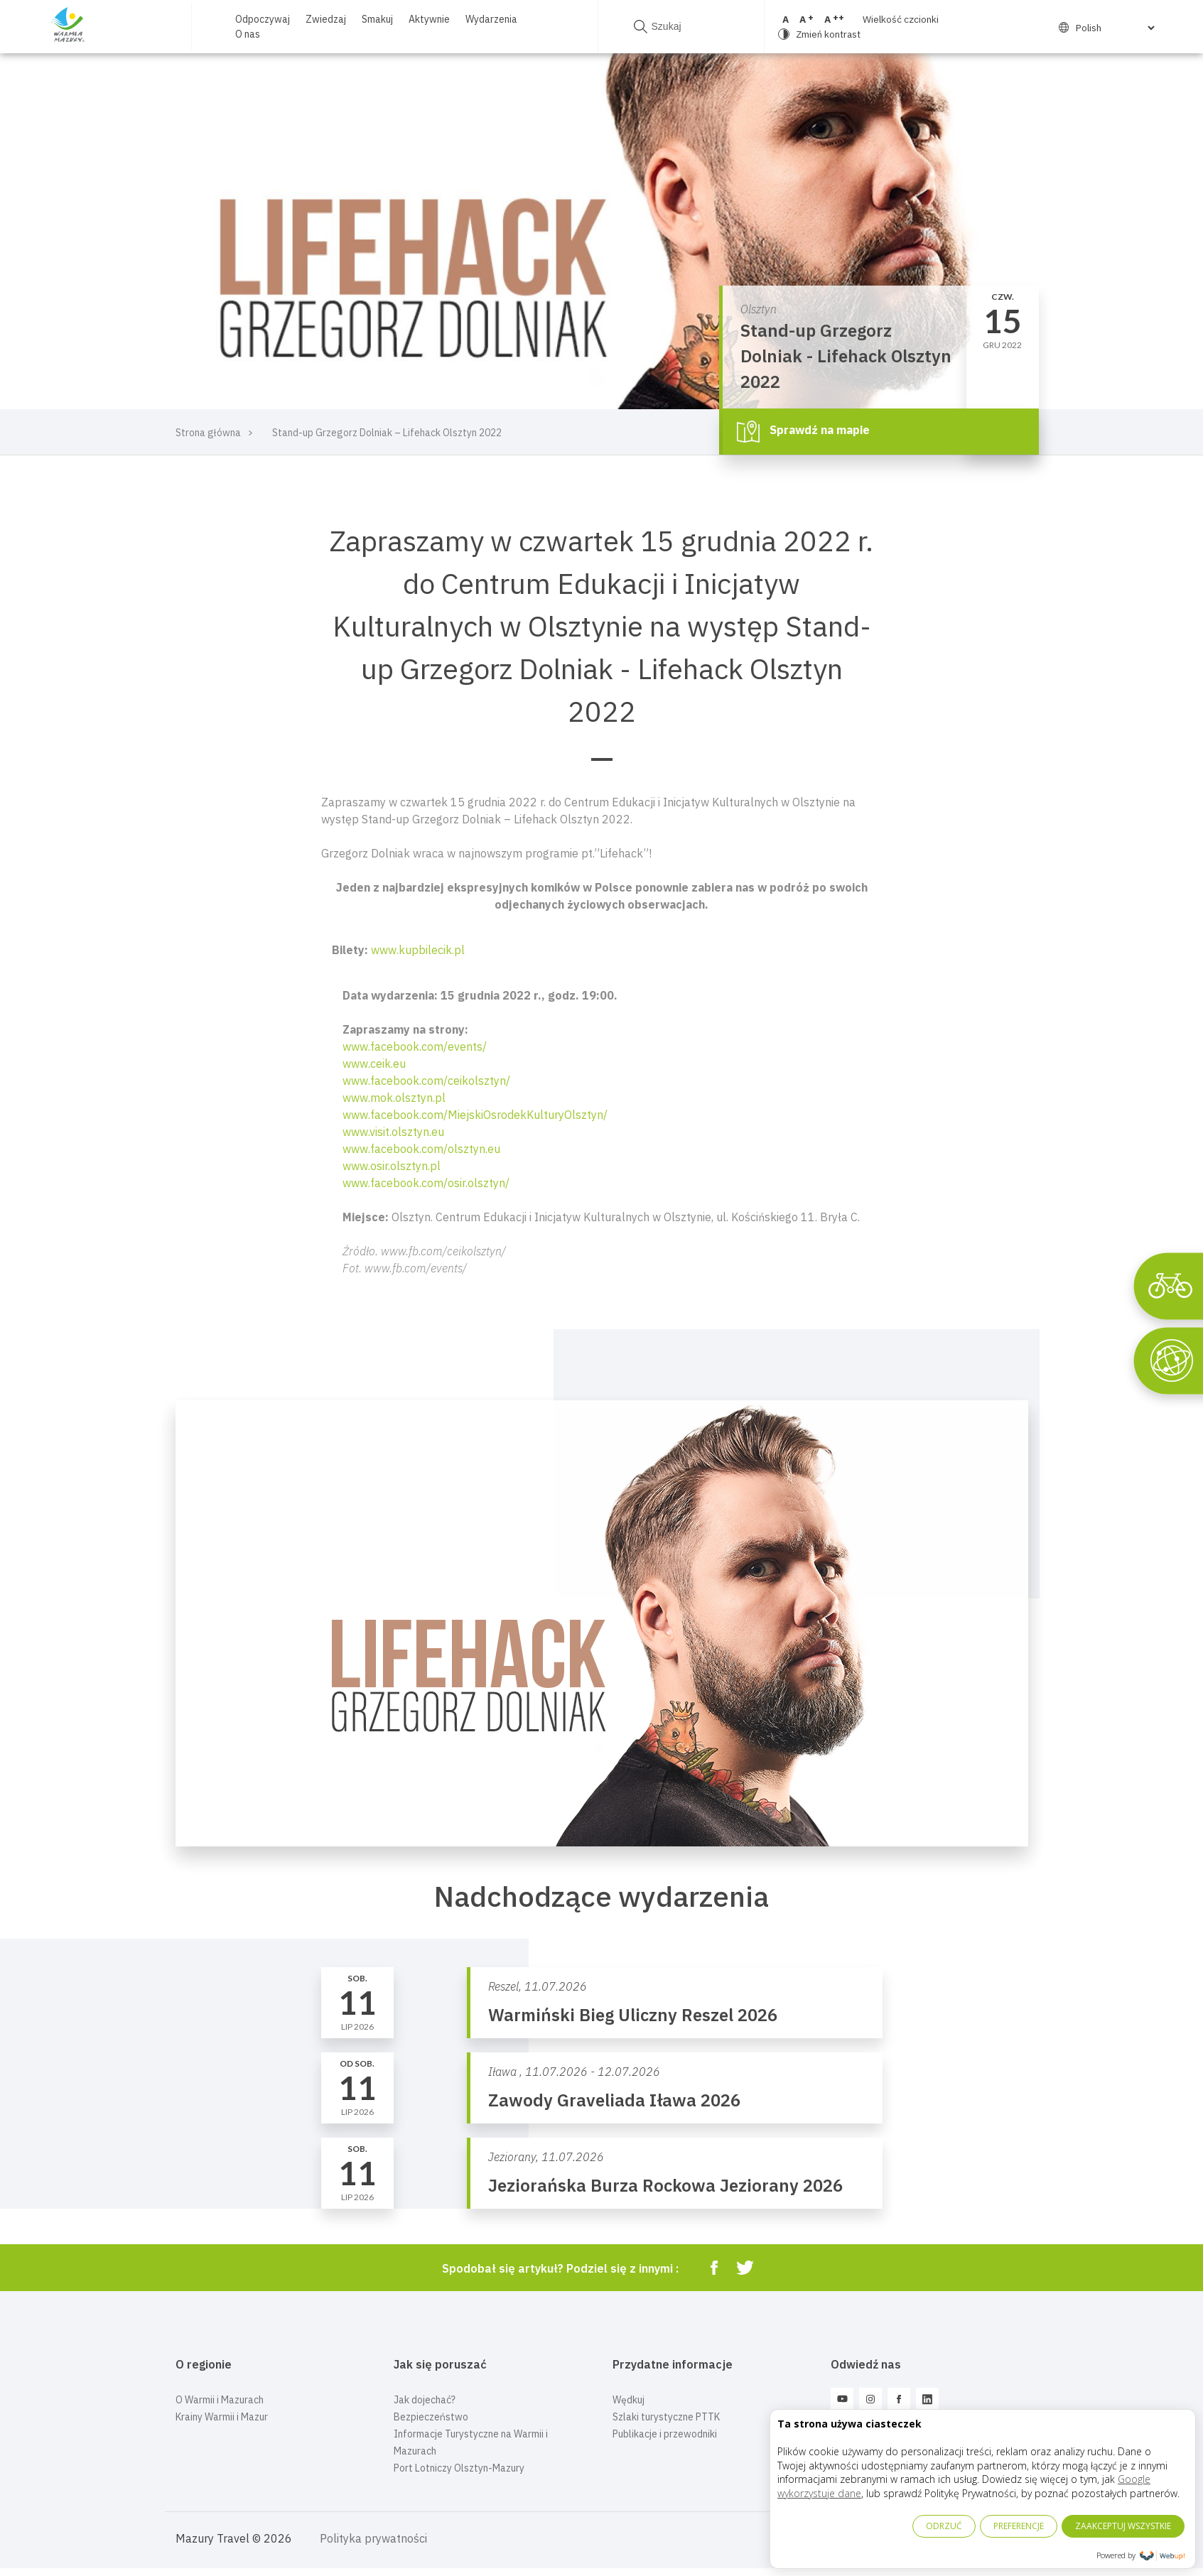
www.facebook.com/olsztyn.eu (421, 1149)
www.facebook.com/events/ (414, 1046)
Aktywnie (429, 19)
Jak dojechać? (424, 2399)
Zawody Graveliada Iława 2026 (614, 2100)
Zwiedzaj (326, 19)
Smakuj (377, 19)
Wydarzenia (491, 19)
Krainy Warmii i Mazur (222, 2416)
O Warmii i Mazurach (220, 2399)
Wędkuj (628, 2399)
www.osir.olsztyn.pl (391, 1166)
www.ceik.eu (374, 1063)
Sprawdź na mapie (803, 431)
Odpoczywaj (262, 19)
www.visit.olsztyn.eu (393, 1132)
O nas (247, 34)
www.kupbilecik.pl (418, 950)
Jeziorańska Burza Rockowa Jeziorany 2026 (665, 2185)
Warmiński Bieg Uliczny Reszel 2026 (632, 2014)
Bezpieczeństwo (431, 2416)
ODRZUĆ (944, 2526)
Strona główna (208, 432)
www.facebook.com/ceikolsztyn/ (426, 1080)
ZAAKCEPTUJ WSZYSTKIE (1123, 2526)
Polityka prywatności (373, 2538)
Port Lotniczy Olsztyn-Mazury (459, 2468)
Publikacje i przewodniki (665, 2434)
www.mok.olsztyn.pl (394, 1098)
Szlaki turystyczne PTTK (666, 2416)
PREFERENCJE (1018, 2526)
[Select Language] (1103, 28)
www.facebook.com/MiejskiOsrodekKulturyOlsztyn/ (475, 1115)
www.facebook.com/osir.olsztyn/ (425, 1183)
